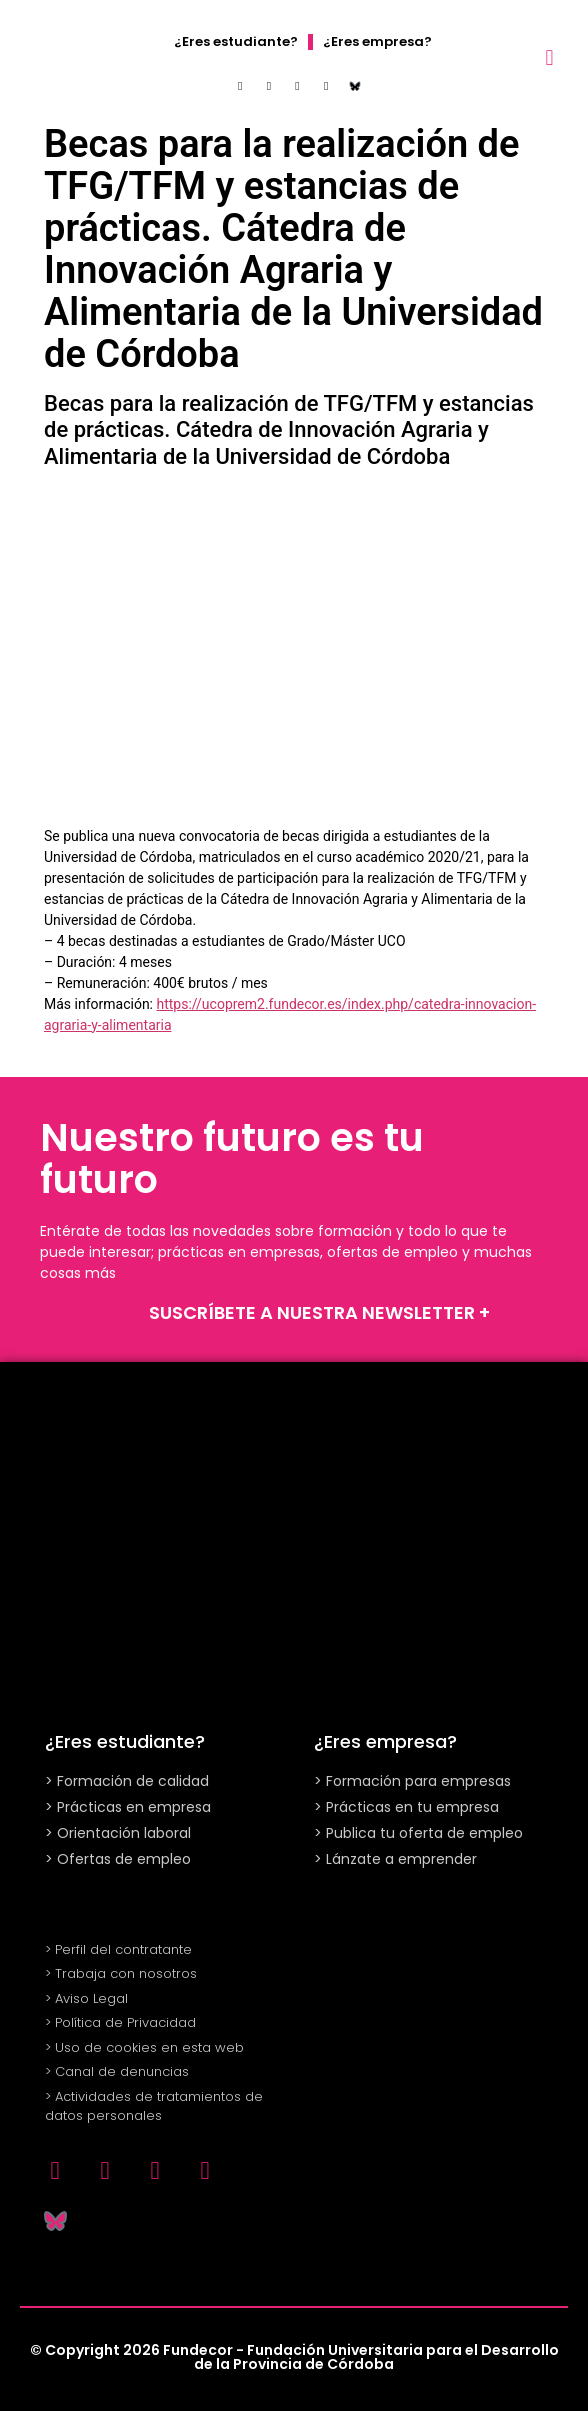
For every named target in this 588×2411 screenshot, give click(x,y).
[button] (549, 57)
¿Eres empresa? (377, 41)
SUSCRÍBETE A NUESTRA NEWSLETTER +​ (319, 1312)
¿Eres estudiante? (236, 41)
